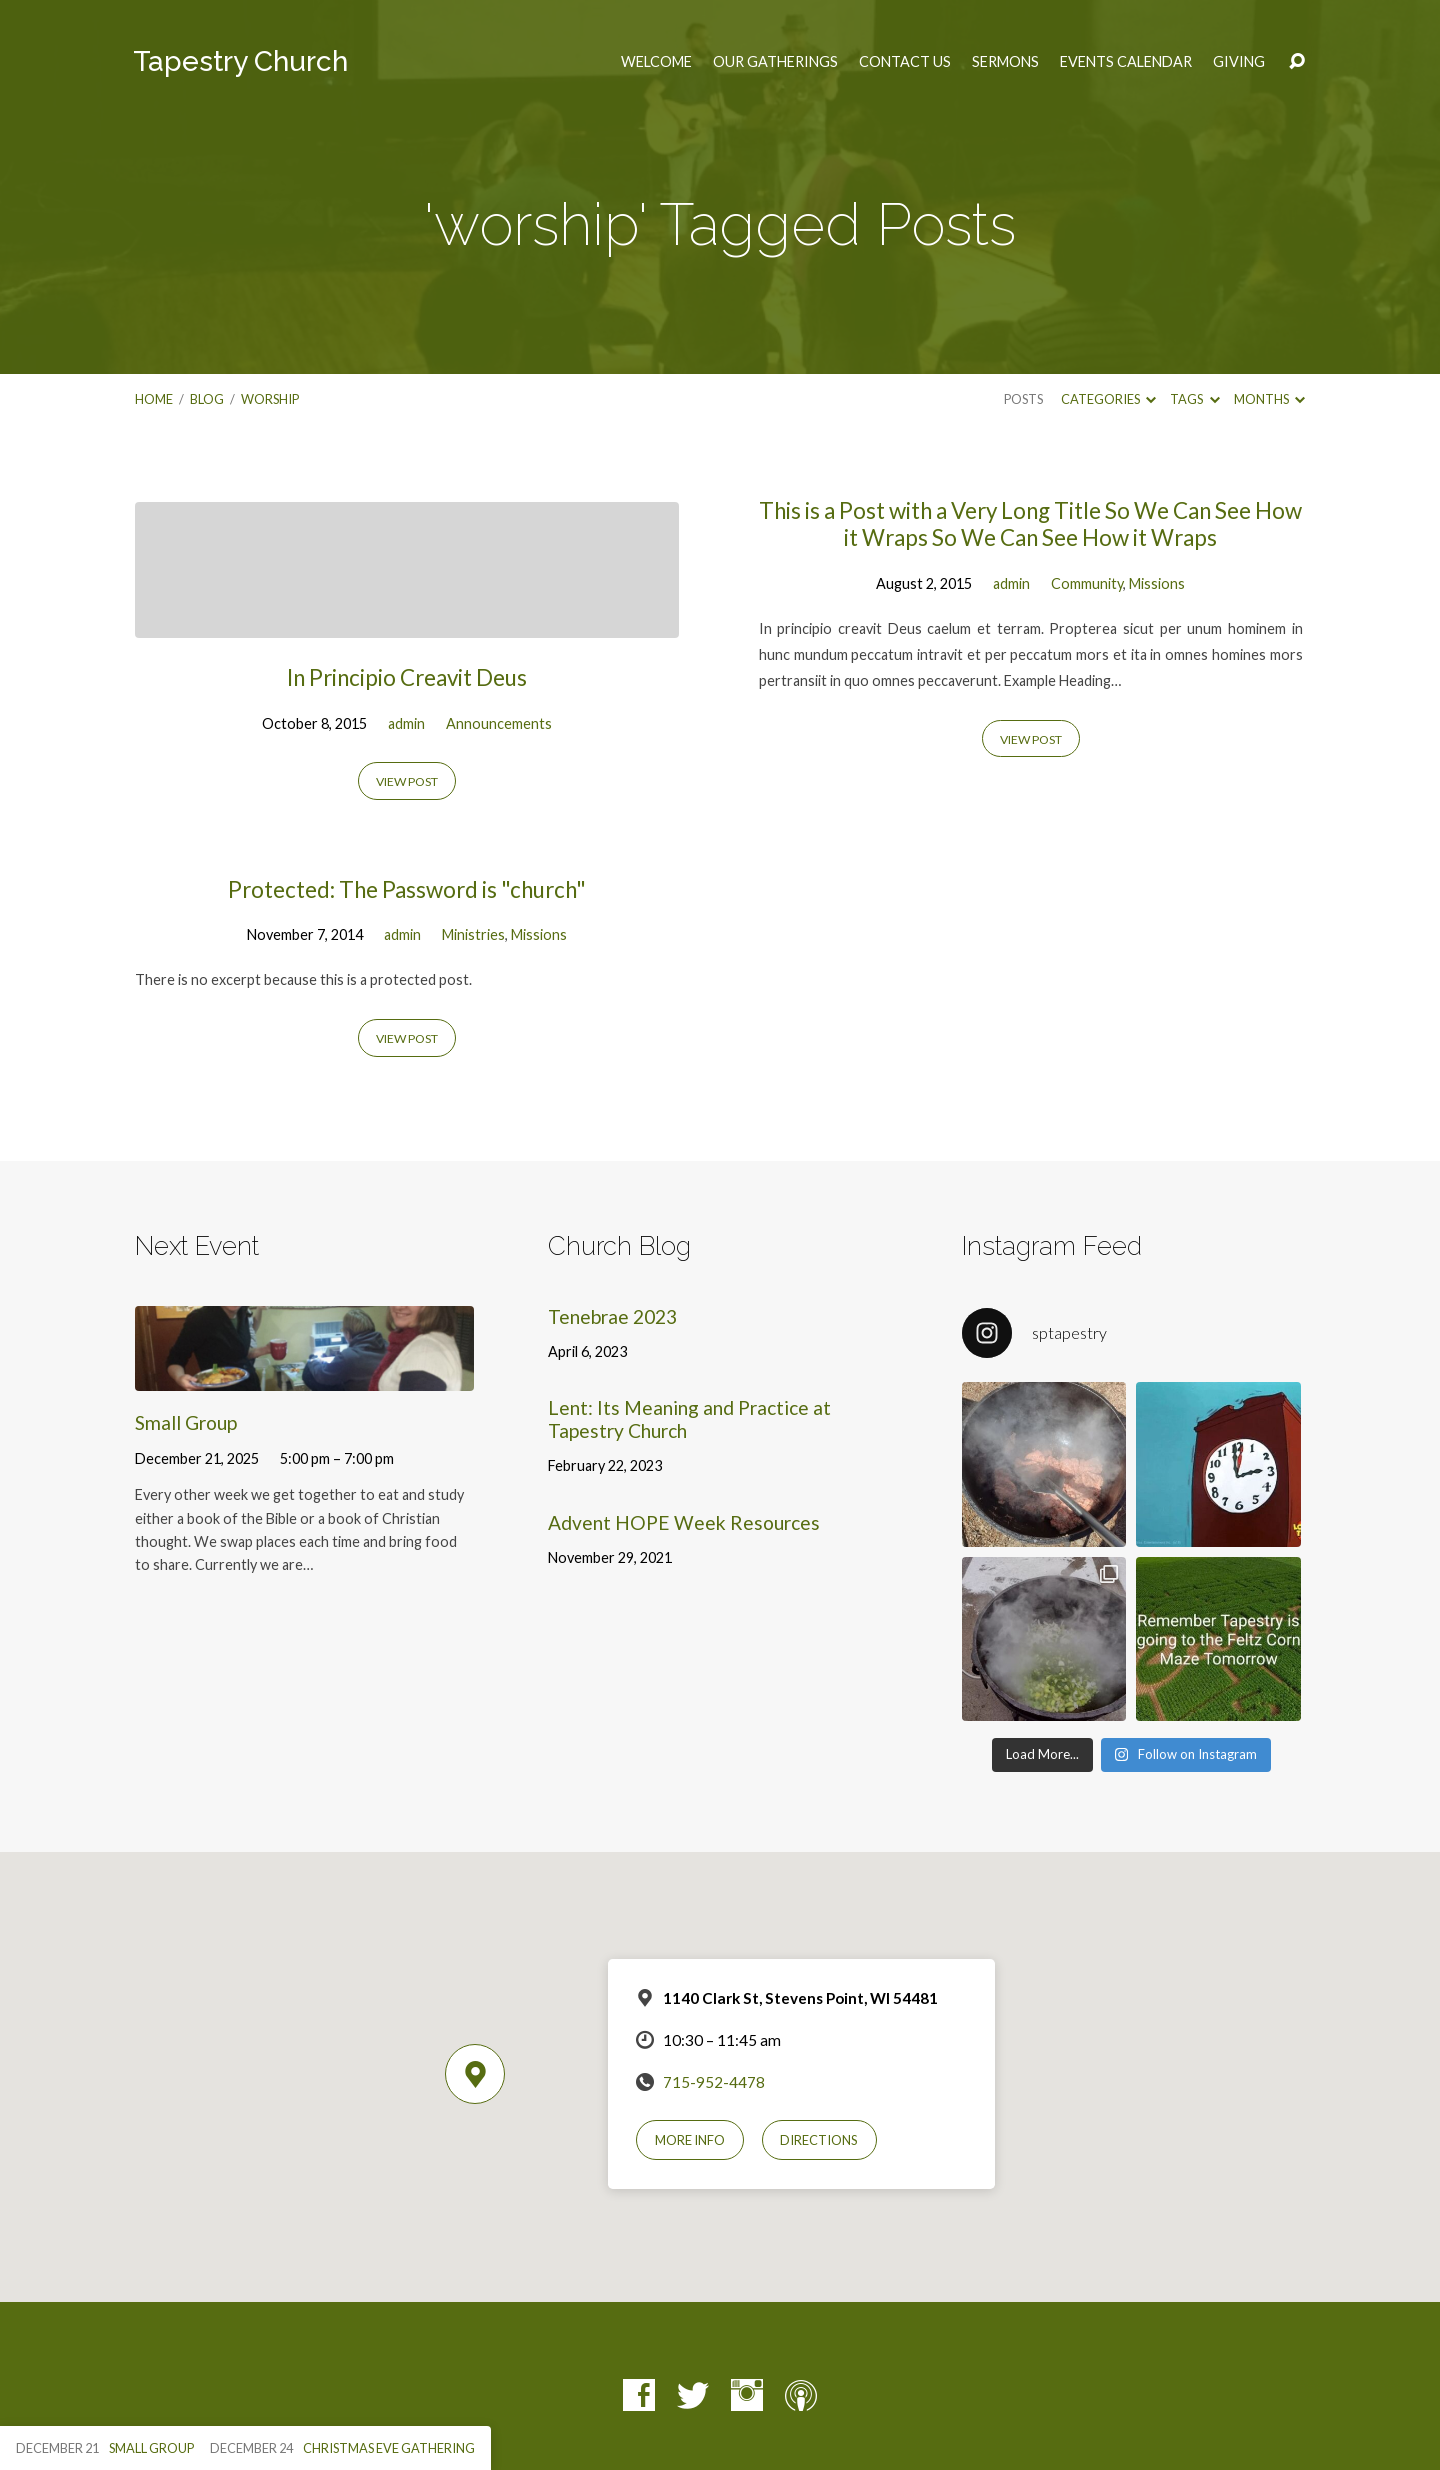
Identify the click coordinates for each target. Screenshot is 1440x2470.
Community (1087, 583)
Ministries (473, 934)
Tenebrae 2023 (612, 1316)
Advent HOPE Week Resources (684, 1522)
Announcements (499, 723)
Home (154, 399)
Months (1269, 399)
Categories (1108, 399)
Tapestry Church (240, 61)
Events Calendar (1126, 62)
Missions (1157, 583)
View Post (407, 781)
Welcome (656, 62)
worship (270, 399)
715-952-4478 (714, 2082)
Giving (1239, 62)
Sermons (1005, 62)
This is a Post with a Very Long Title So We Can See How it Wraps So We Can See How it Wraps (1030, 524)
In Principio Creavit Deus (407, 677)
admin (406, 723)
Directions (819, 2140)
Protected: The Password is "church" (407, 889)
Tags (1194, 399)
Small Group (186, 1422)
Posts (1023, 399)
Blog (207, 399)
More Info (690, 2140)
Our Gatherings (775, 62)
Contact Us (905, 62)
